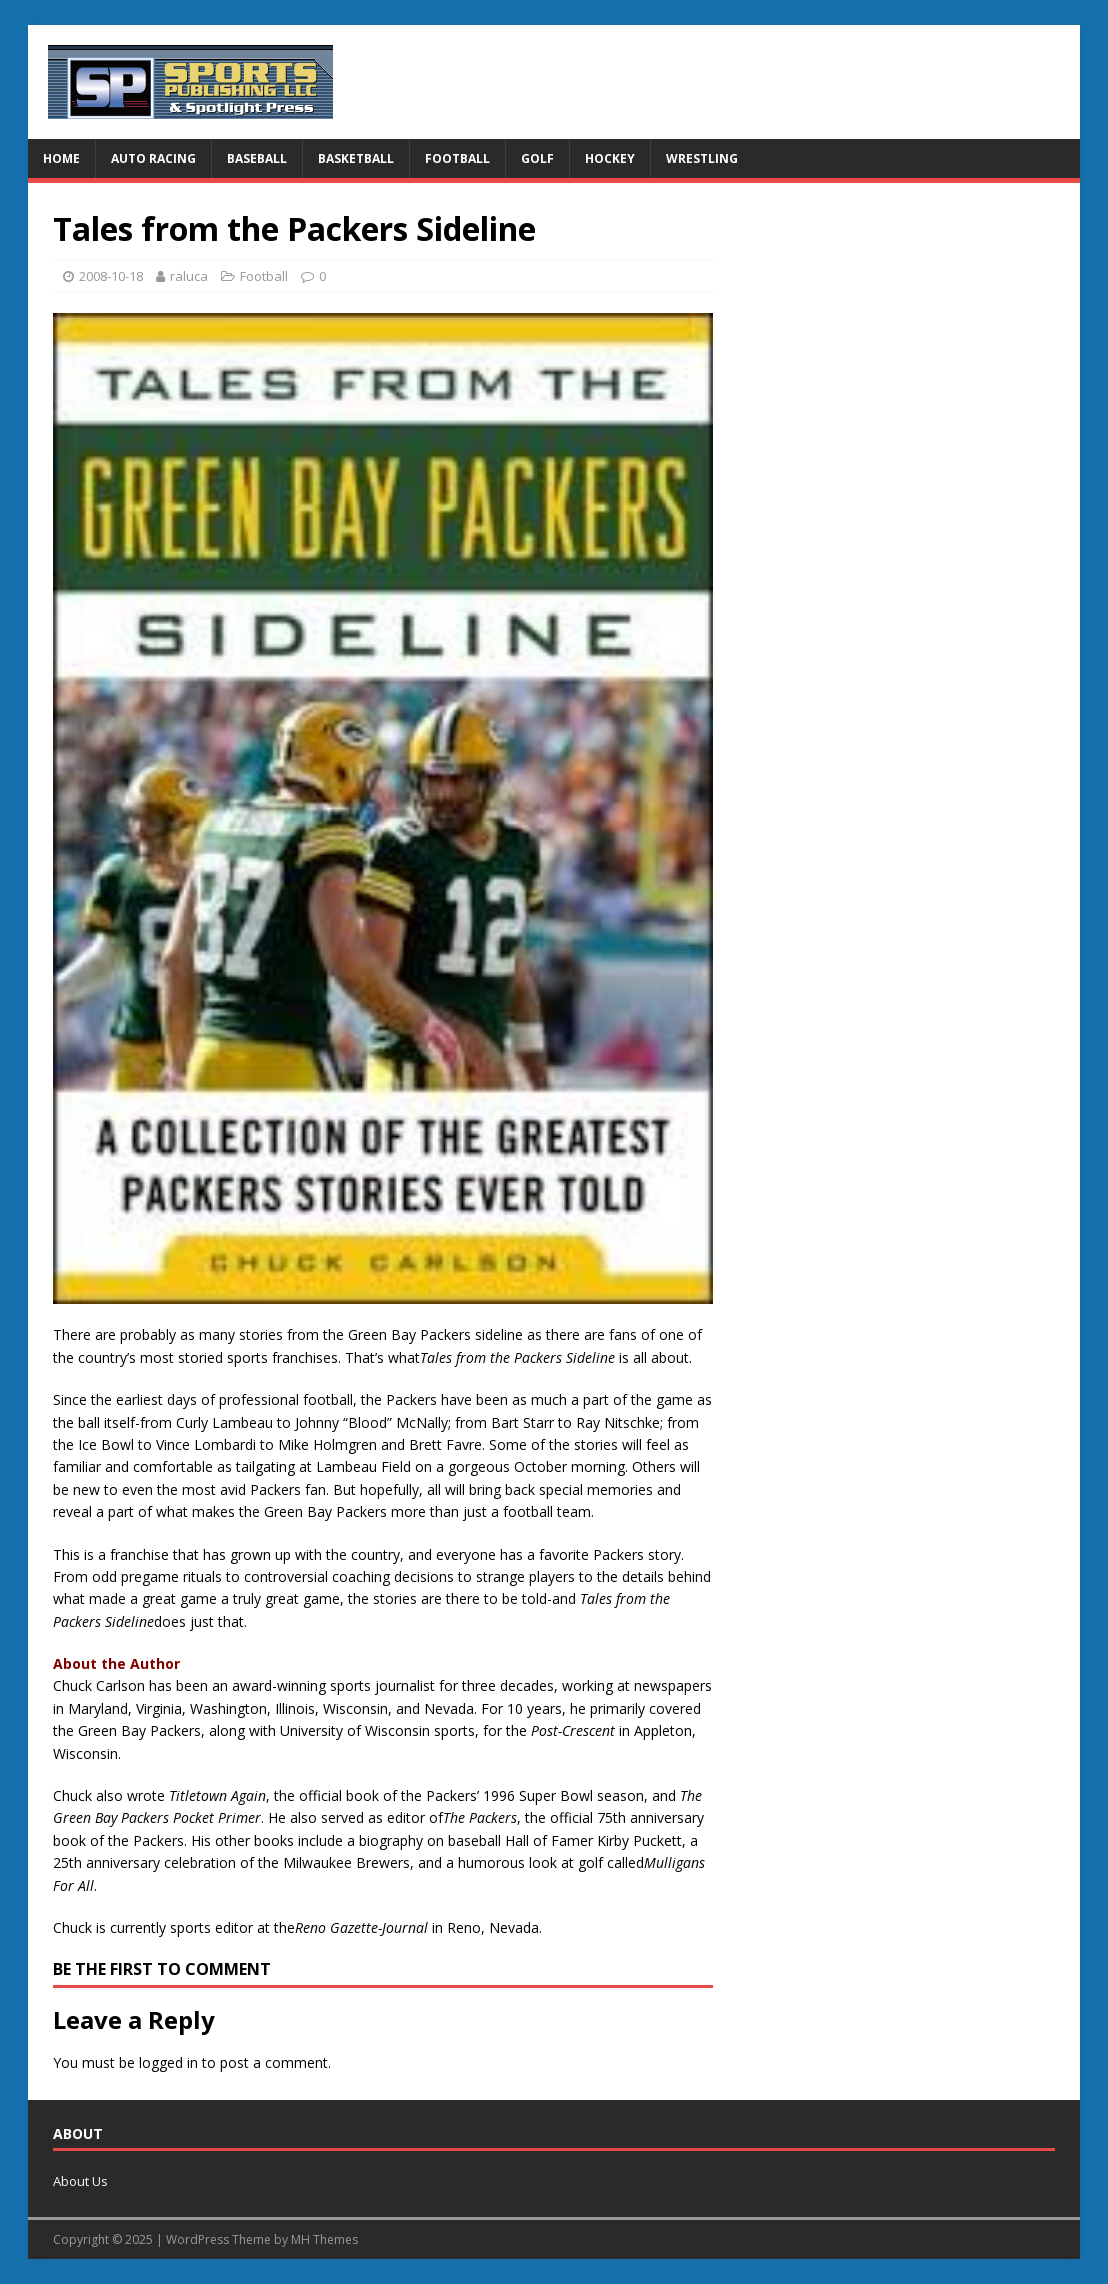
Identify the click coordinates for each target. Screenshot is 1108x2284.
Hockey (610, 158)
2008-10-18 (111, 276)
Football (457, 158)
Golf (537, 158)
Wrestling (702, 158)
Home (61, 158)
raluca (189, 276)
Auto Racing (153, 158)
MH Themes (324, 2239)
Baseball (257, 158)
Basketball (356, 158)
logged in (168, 2062)
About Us (80, 2181)
